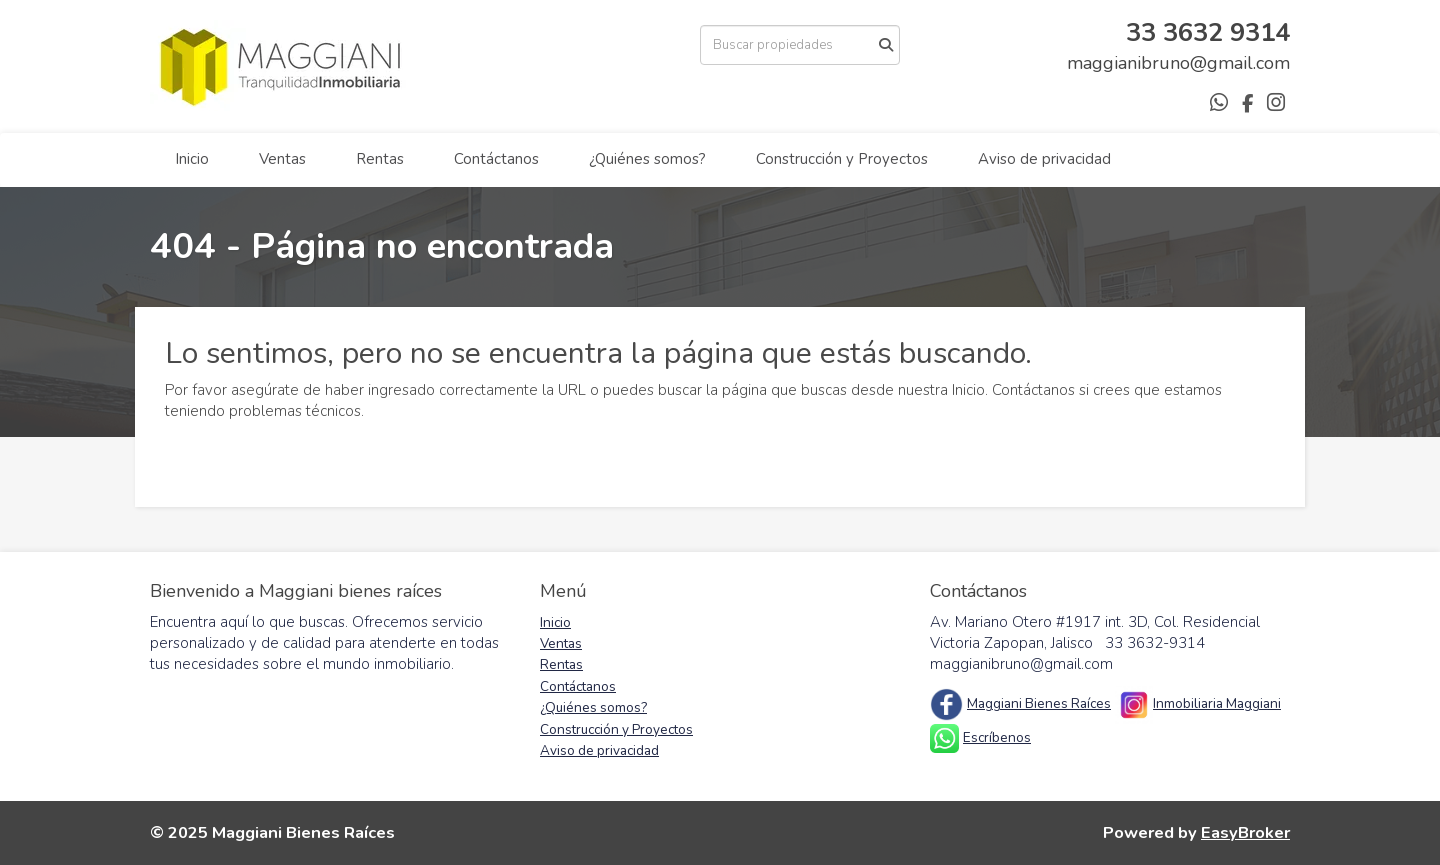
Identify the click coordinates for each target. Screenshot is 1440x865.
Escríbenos (997, 737)
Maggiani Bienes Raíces (1039, 703)
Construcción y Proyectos (842, 159)
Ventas (282, 159)
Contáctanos (496, 159)
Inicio (192, 159)
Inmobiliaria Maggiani (1217, 703)
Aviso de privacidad (1044, 159)
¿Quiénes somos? (647, 159)
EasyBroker (1245, 832)
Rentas (380, 159)
